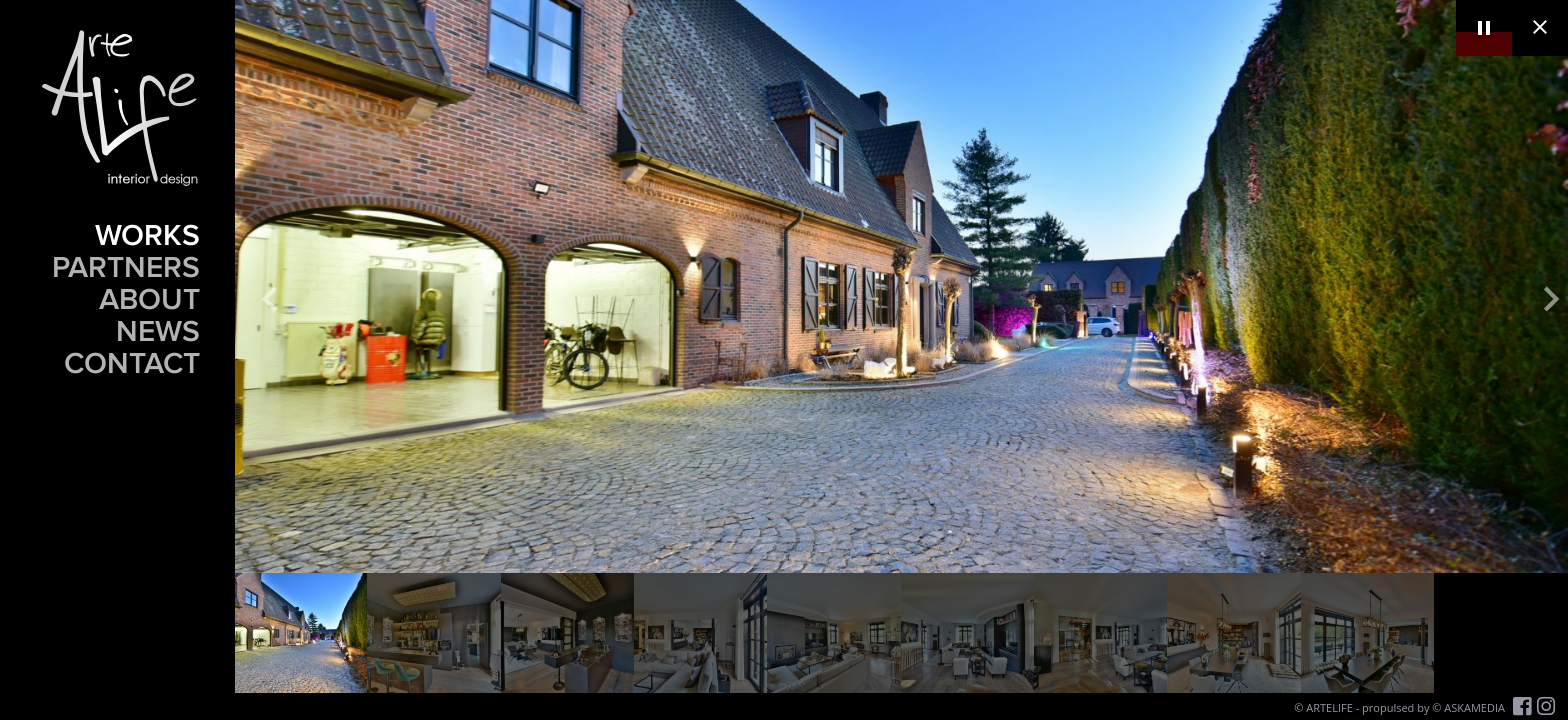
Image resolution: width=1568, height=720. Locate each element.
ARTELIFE (1329, 707)
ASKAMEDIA (1474, 707)
